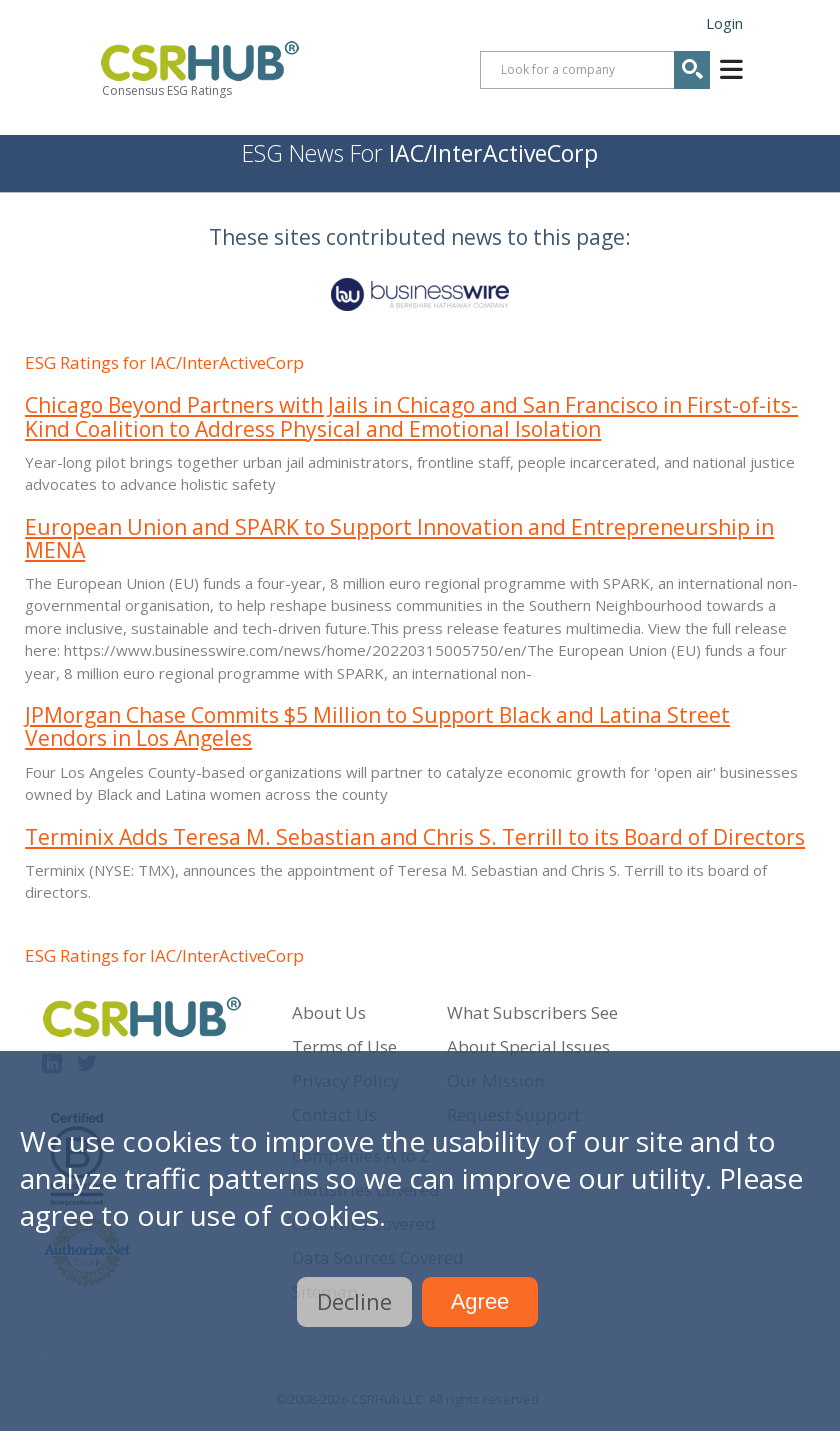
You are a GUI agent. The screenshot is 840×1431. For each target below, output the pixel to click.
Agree (480, 1301)
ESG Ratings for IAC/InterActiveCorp (164, 362)
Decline (354, 1301)
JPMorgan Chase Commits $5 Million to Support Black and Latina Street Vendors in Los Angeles (377, 726)
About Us (329, 1012)
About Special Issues (528, 1046)
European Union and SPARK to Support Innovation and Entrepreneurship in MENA (399, 538)
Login (724, 23)
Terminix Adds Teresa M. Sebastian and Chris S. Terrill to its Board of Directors (415, 837)
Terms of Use (344, 1046)
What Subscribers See (532, 1012)
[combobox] (595, 70)
